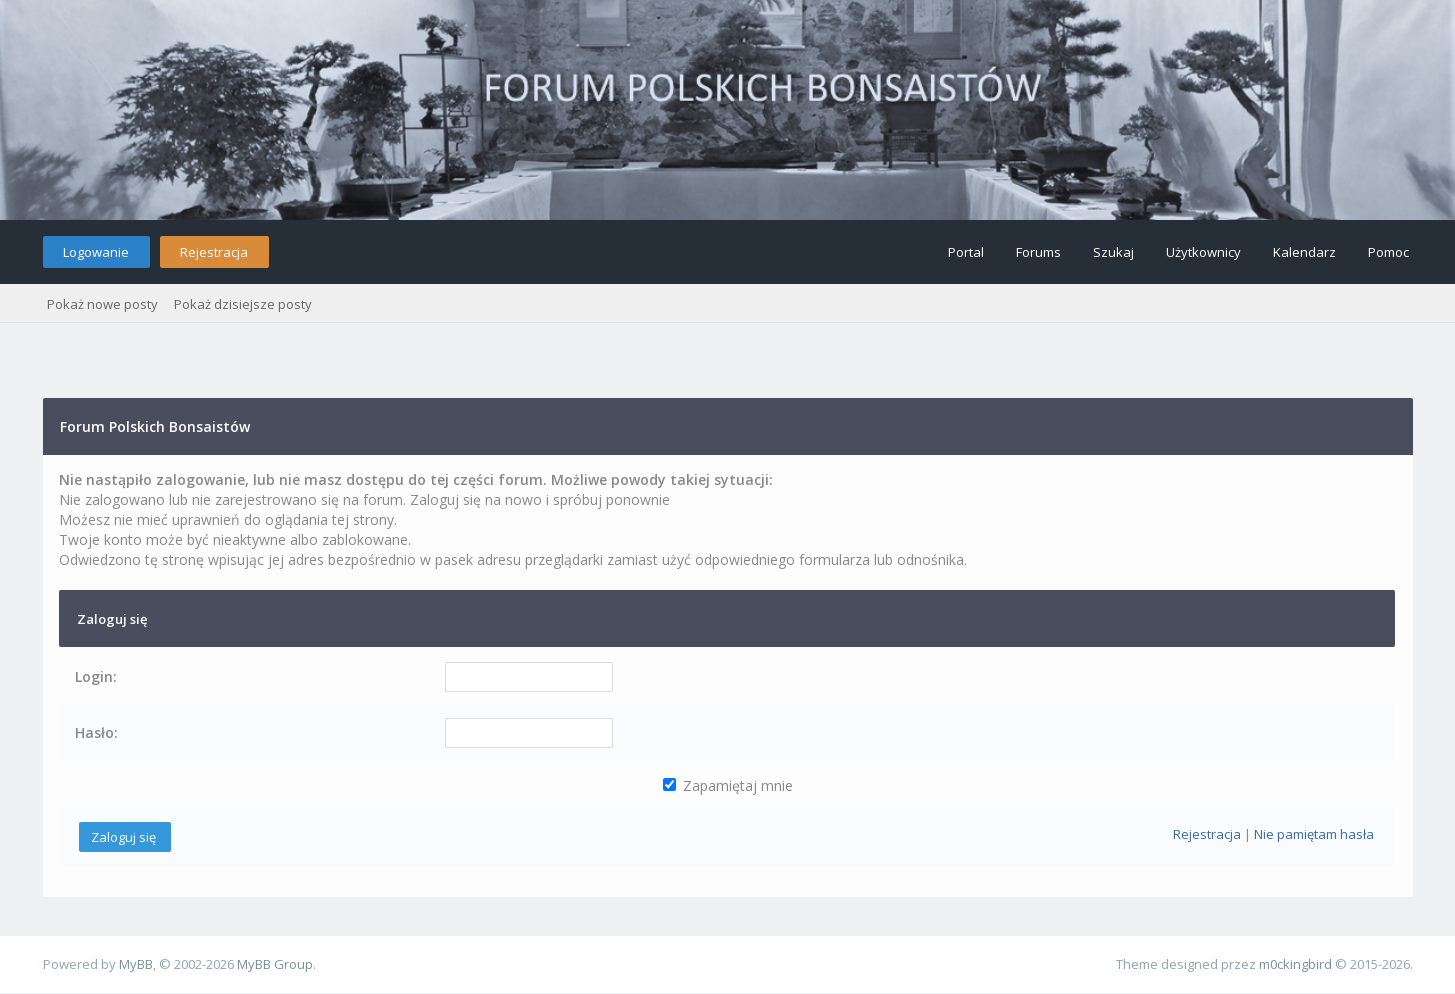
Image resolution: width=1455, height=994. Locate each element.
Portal (966, 252)
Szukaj (1113, 252)
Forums (1038, 252)
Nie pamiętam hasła (1314, 834)
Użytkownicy (1203, 252)
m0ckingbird (1295, 964)
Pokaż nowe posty (102, 304)
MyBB (136, 964)
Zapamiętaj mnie (728, 785)
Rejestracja (214, 252)
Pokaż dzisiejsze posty (243, 304)
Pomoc (1388, 252)
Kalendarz (1304, 252)
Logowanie (96, 252)
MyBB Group (275, 964)
